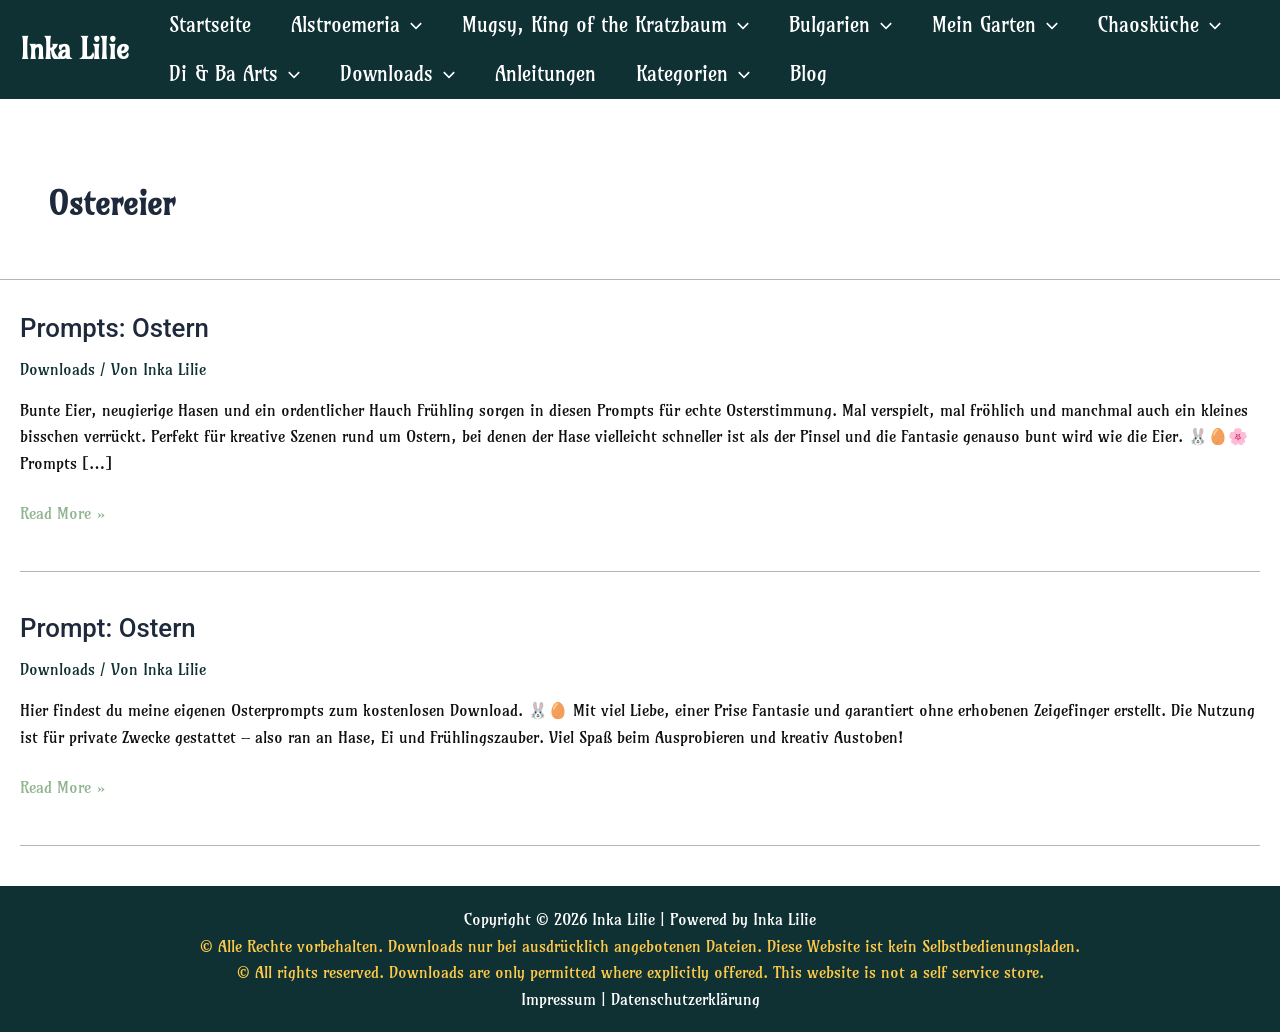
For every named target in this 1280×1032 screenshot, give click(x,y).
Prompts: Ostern (115, 328)
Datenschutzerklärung (685, 999)
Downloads (57, 369)
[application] (411, 24)
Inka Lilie (74, 48)
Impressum (558, 999)
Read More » (63, 511)
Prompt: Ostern (108, 629)
